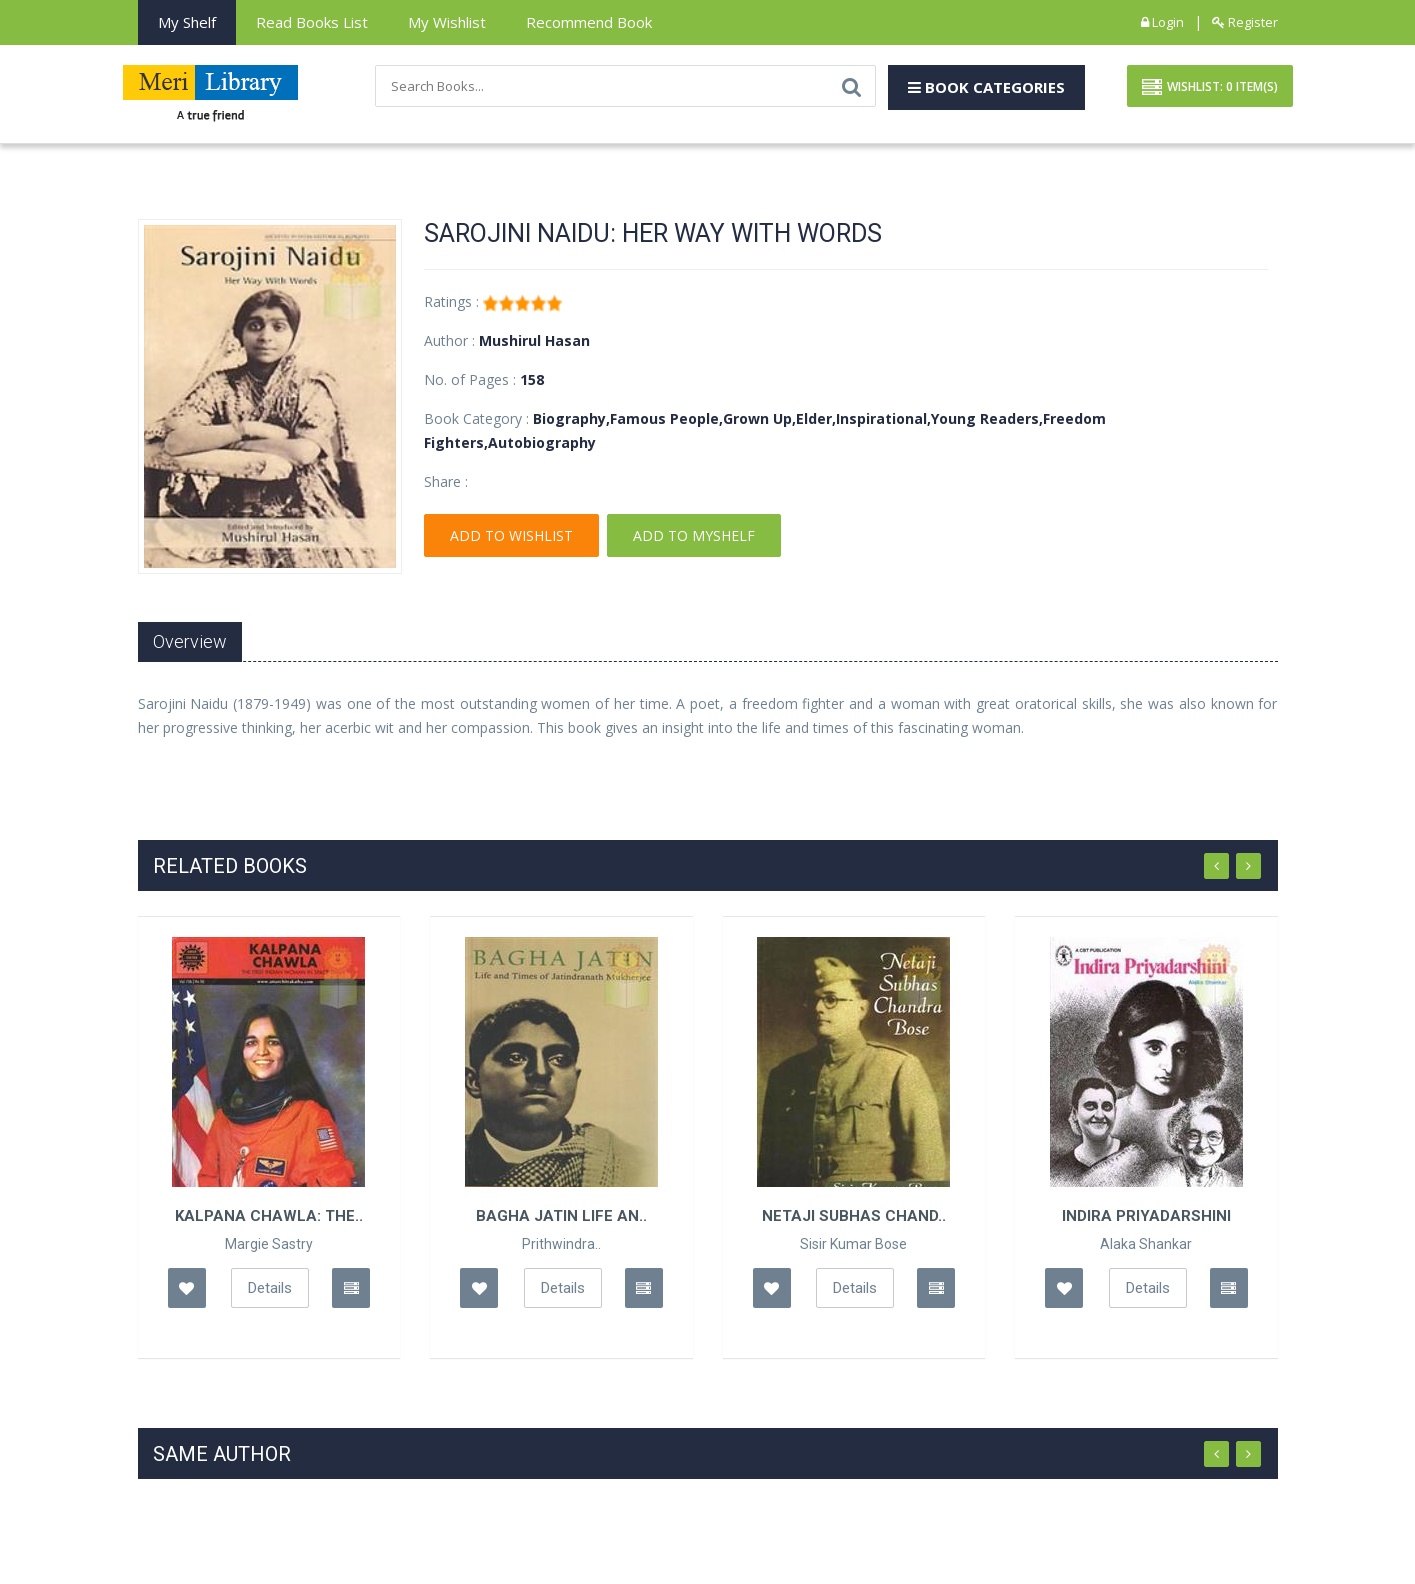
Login (1162, 22)
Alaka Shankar (1146, 1244)
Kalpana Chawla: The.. (269, 1216)
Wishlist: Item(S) (1210, 88)
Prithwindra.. (561, 1244)
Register (1245, 22)
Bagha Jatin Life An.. (561, 1216)
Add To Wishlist (511, 535)
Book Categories (986, 87)
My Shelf (187, 22)
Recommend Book (589, 22)
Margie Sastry (269, 1244)
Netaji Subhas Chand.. (854, 1216)
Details (270, 1288)
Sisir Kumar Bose (853, 1244)
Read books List (312, 22)
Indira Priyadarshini (1146, 1216)
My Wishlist (447, 22)
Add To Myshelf (694, 535)
